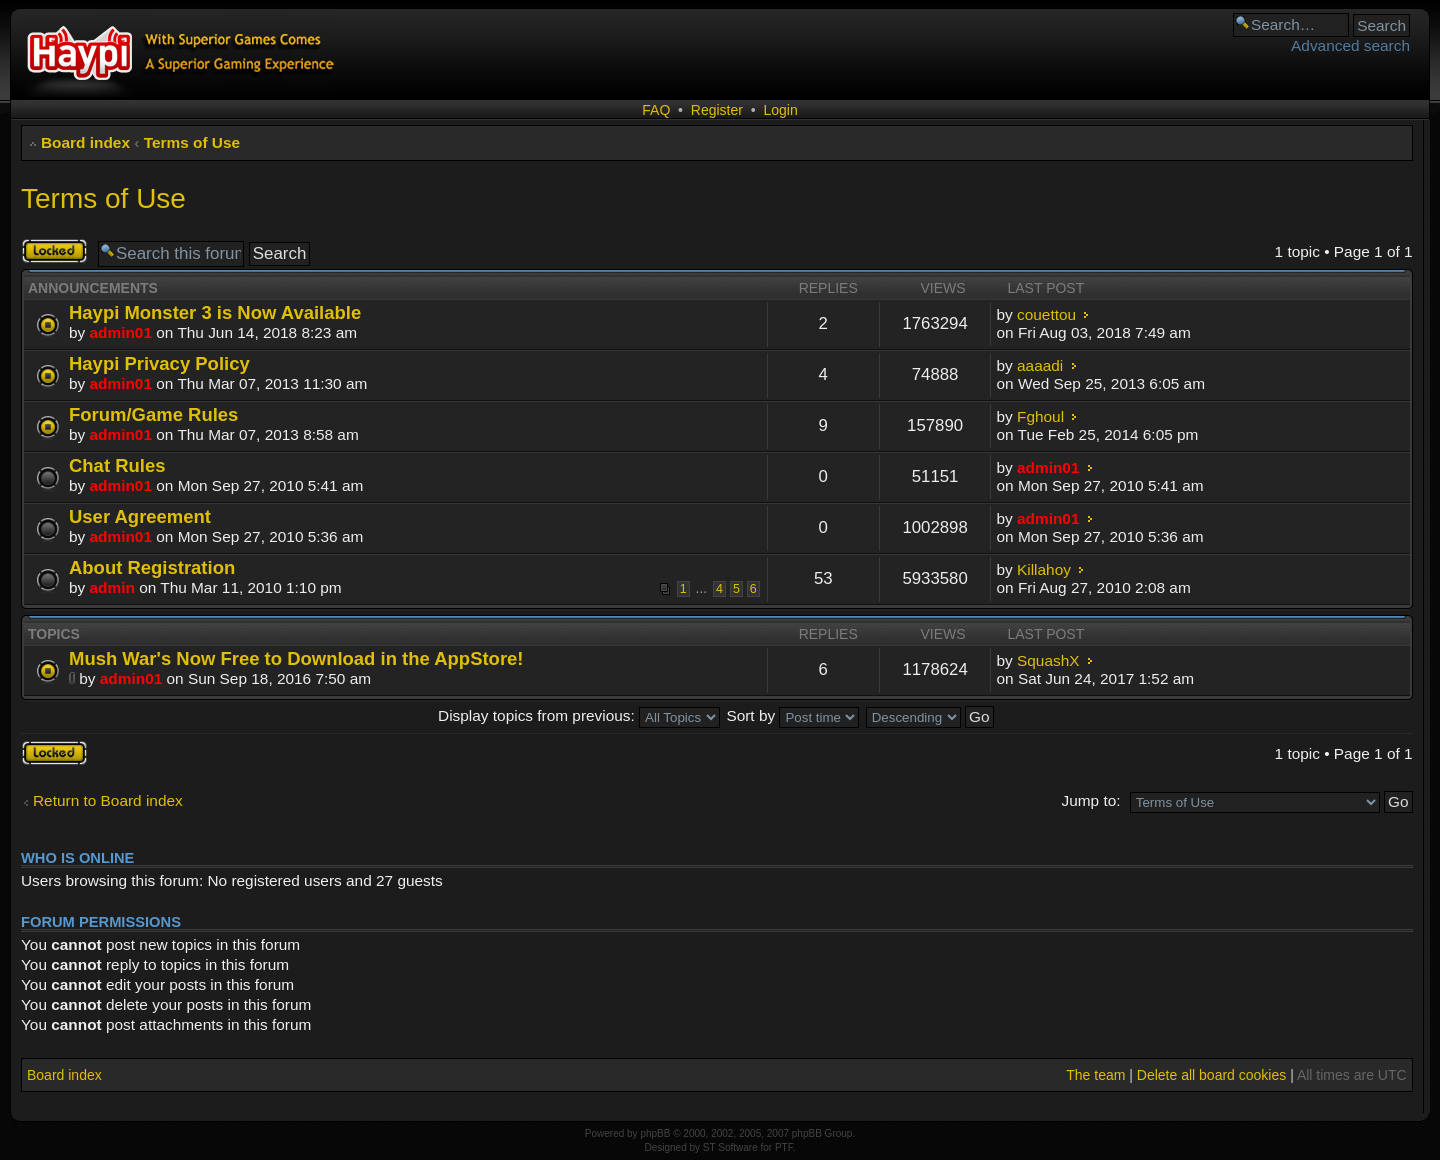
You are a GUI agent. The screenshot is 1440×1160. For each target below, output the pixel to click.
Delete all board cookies (1211, 1075)
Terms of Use (192, 142)
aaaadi (1040, 365)
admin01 (121, 332)
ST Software (730, 1147)
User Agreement (140, 516)
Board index (85, 142)
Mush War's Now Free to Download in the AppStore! (296, 658)
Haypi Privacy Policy (159, 363)
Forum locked (54, 251)
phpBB (655, 1133)
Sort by (792, 715)
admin (112, 587)
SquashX (1048, 660)
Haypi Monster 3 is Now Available (215, 312)
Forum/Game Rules (153, 414)
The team (1095, 1075)
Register (717, 110)
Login (780, 110)
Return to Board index (108, 800)
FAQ (656, 110)
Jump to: (1090, 800)
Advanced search (1350, 45)
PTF (784, 1147)
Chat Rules (117, 465)
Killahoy (1044, 569)
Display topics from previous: (579, 715)
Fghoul (1040, 416)
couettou (1046, 314)
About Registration (152, 567)
